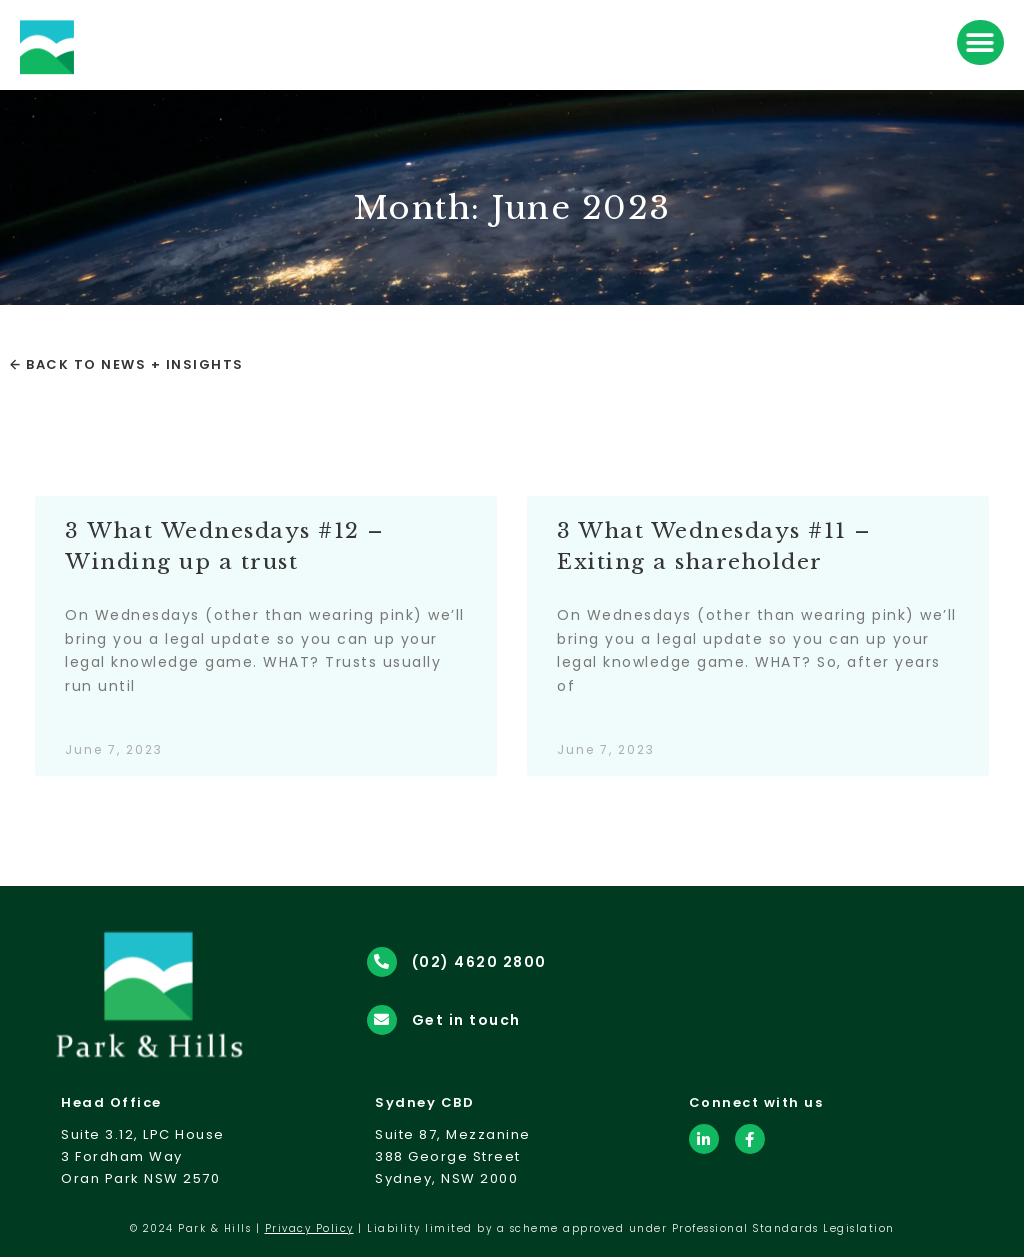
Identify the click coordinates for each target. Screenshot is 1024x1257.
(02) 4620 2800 (479, 962)
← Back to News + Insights (127, 364)
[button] (980, 42)
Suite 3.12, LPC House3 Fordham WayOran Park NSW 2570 (143, 1156)
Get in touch (466, 1020)
